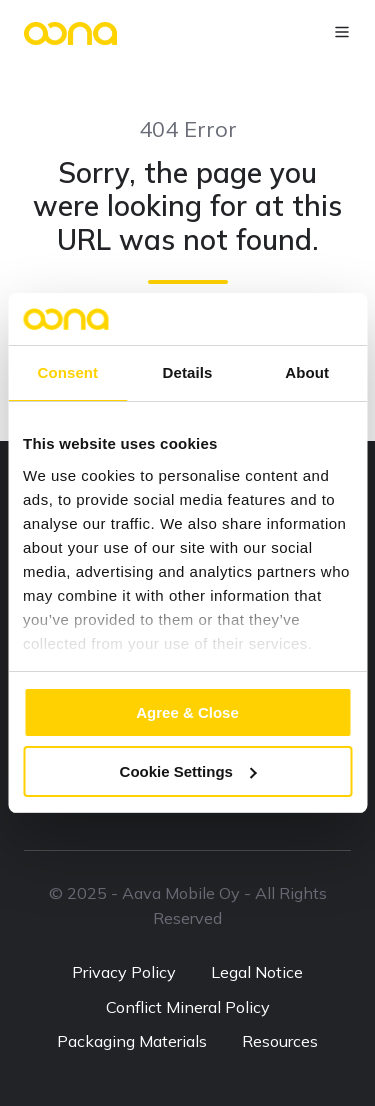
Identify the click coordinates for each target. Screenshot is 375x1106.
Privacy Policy (124, 972)
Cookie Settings (188, 771)
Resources (280, 1041)
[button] (342, 32)
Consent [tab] (67, 372)
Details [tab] (188, 372)
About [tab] (307, 372)
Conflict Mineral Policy (188, 1007)
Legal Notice (257, 972)
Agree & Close (187, 712)
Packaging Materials (132, 1041)
